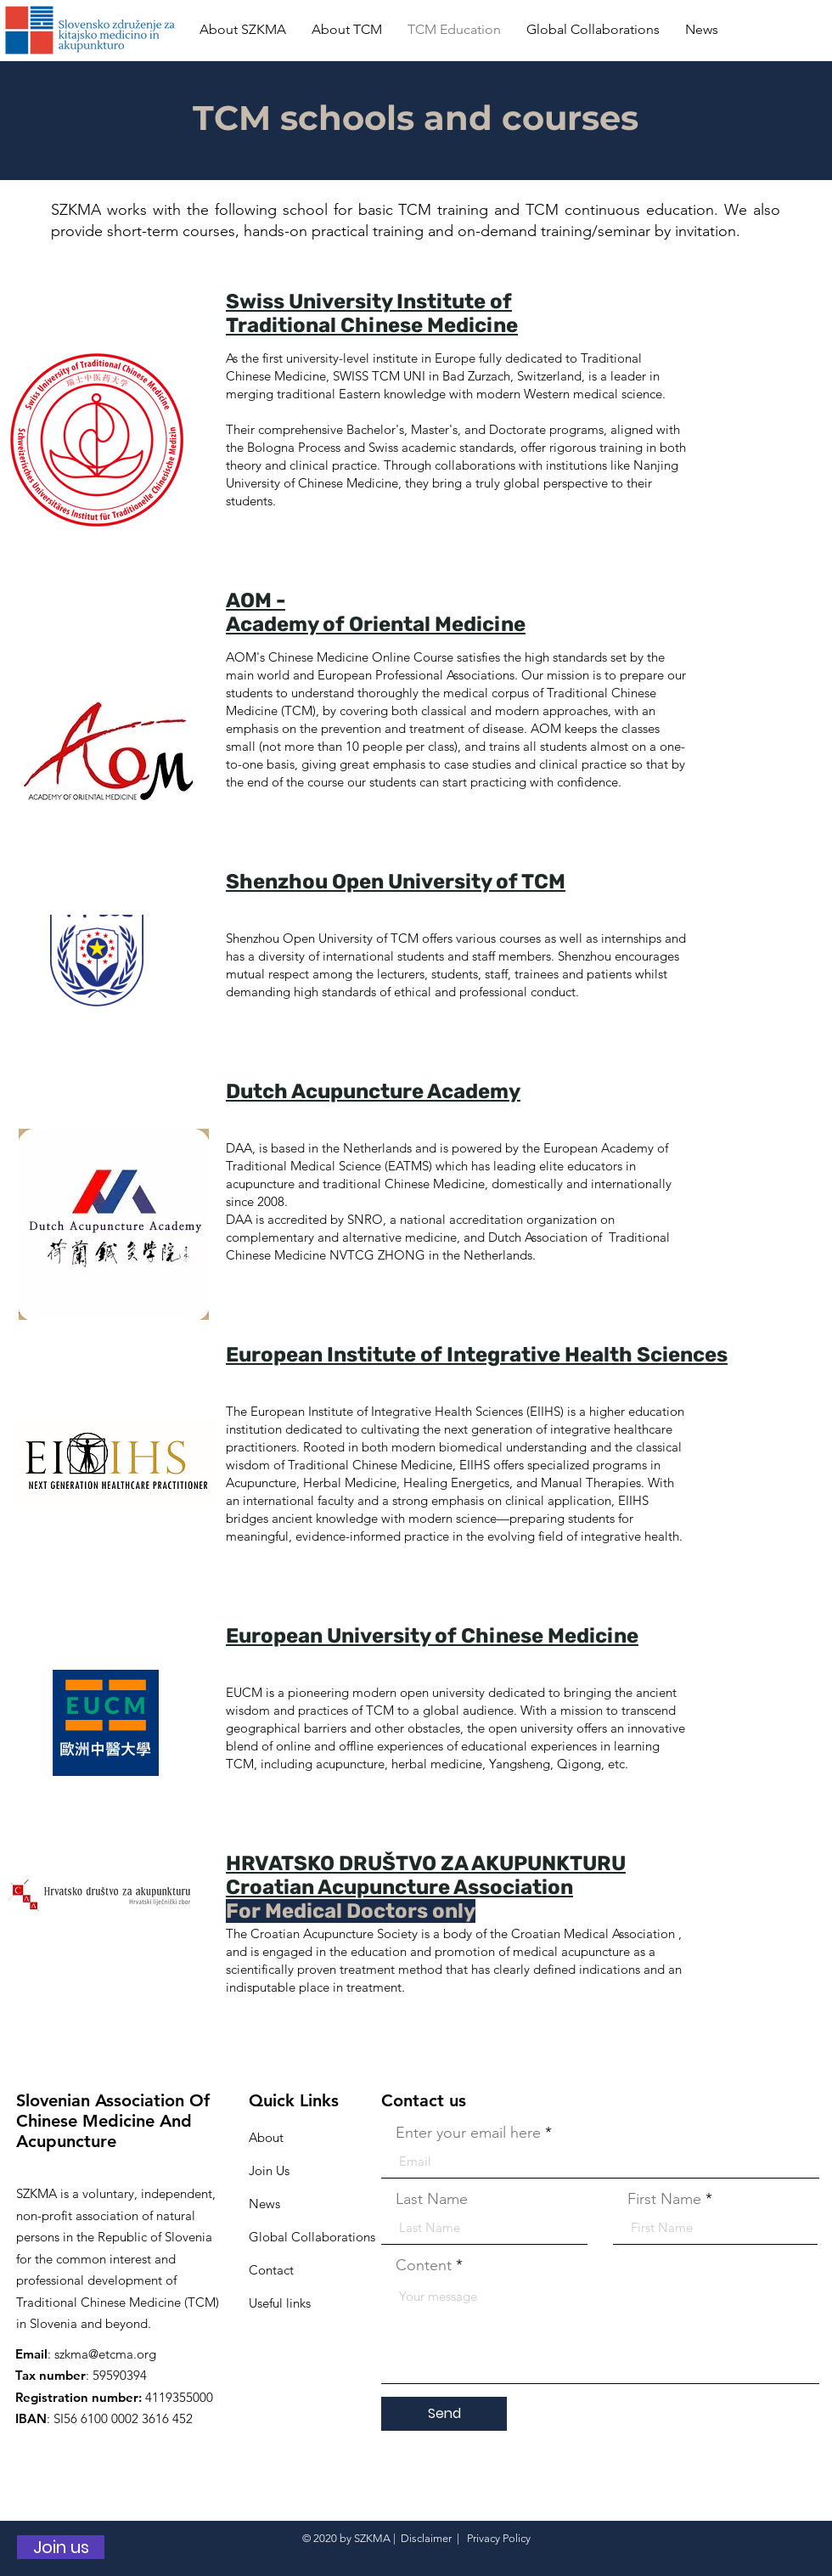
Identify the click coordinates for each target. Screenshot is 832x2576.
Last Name (432, 2199)
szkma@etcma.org (105, 2354)
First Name (664, 2199)
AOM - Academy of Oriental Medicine (376, 612)
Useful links (280, 2303)
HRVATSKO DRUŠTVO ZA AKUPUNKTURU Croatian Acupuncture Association (426, 1875)
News (264, 2204)
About (266, 2137)
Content (424, 2265)
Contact (271, 2270)
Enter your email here (468, 2132)
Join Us (269, 2170)
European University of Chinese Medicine (432, 1636)
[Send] (444, 2414)
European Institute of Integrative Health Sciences (477, 1355)
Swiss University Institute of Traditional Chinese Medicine (372, 313)
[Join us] (60, 2547)
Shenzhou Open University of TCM (395, 881)
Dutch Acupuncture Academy (373, 1091)
